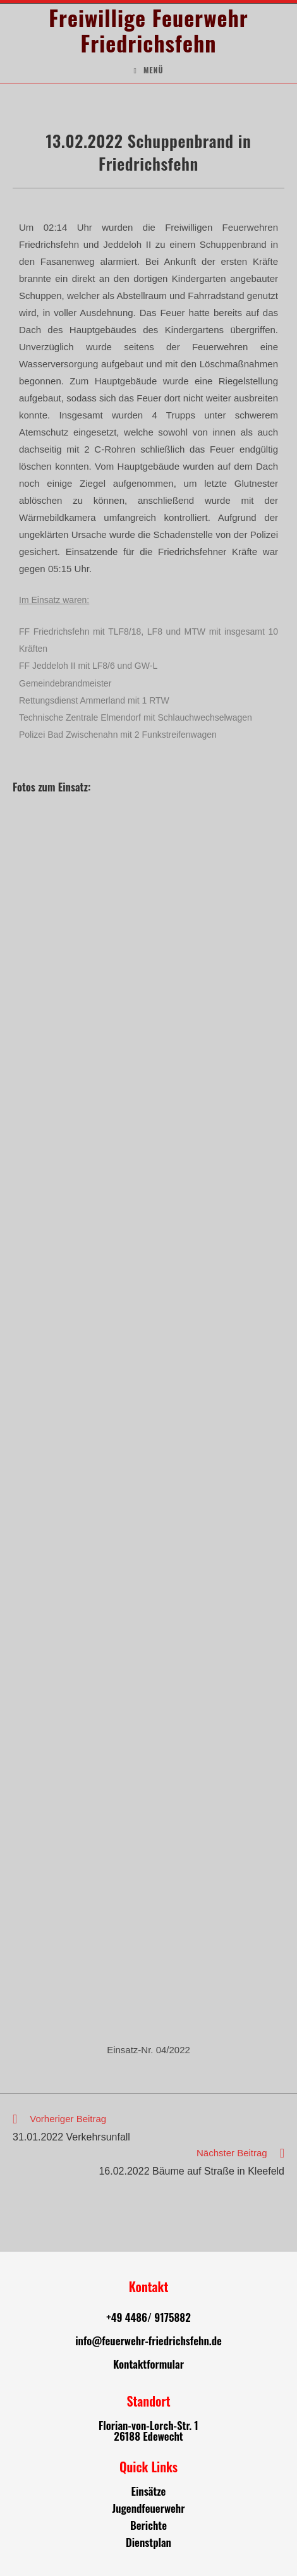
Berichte (148, 2525)
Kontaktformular (148, 2364)
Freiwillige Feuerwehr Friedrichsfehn (148, 30)
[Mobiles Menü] (148, 70)
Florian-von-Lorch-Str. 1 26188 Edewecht (148, 2430)
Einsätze (148, 2491)
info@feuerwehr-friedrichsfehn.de (148, 2340)
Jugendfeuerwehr (148, 2508)
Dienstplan (148, 2542)
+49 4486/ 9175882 (148, 2317)
